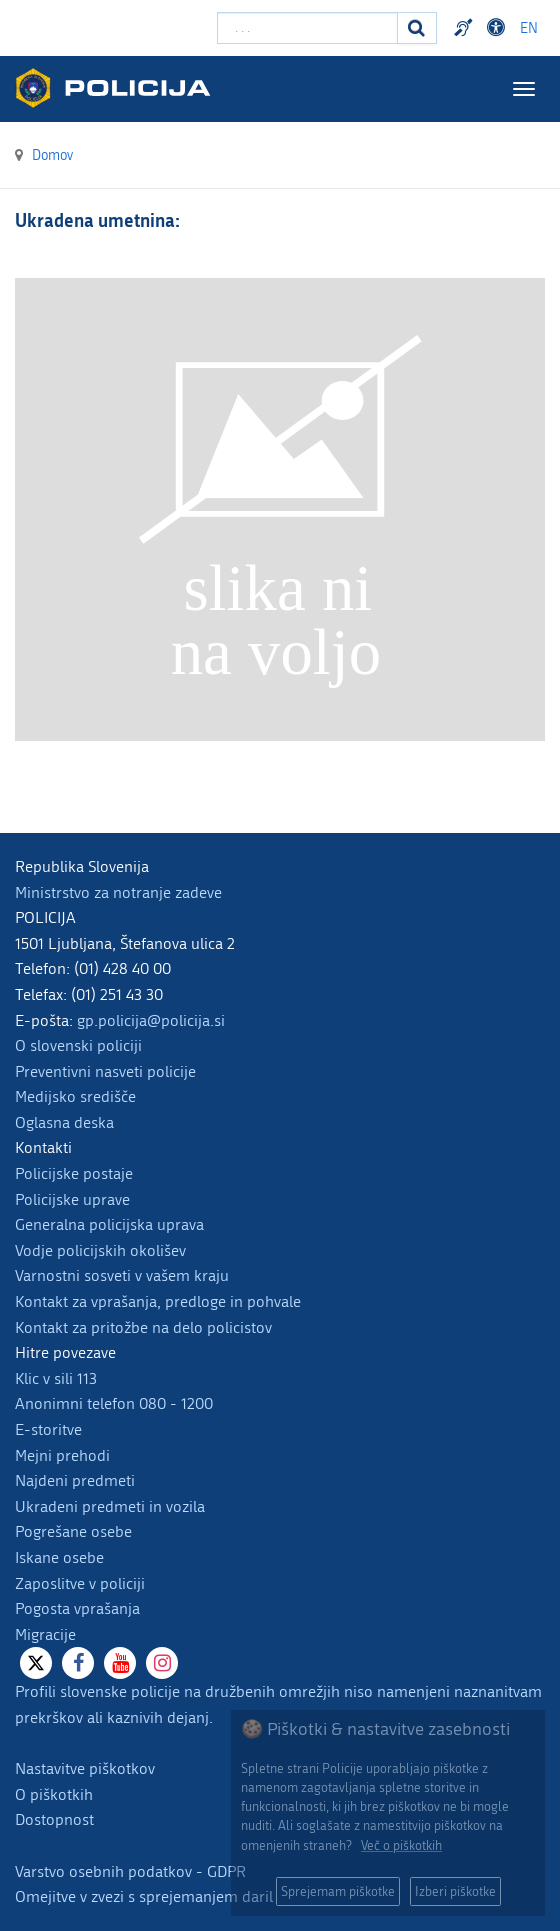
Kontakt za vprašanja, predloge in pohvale (158, 1301)
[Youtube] (120, 1663)
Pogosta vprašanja (77, 1608)
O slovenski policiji (78, 1045)
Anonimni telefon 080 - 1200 (114, 1403)
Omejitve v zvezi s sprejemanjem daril (144, 1896)
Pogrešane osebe (73, 1531)
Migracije (45, 1634)
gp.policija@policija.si (151, 1020)
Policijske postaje (74, 1173)
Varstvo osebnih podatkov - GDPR (130, 1871)
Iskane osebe (59, 1557)
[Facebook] (78, 1663)
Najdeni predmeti (75, 1480)
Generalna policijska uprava (109, 1224)
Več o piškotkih (401, 1845)
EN (529, 28)
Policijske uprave (72, 1199)
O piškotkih (54, 1794)
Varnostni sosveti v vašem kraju (122, 1275)
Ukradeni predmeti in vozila (110, 1506)
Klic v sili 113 (56, 1378)
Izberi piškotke (455, 1891)
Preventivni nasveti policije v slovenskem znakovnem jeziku (466, 28)
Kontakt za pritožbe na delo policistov (143, 1327)
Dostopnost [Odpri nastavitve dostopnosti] (499, 28)
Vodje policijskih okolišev (100, 1250)
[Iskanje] (417, 28)
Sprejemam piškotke (338, 1891)
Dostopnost (54, 1819)
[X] (36, 1663)
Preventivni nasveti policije (105, 1071)
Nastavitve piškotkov (85, 1768)
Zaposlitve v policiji (80, 1583)
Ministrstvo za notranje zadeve (118, 892)
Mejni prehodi (62, 1455)
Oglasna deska (64, 1122)
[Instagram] (162, 1663)
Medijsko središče (75, 1096)
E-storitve (48, 1429)
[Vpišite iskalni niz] (307, 28)
